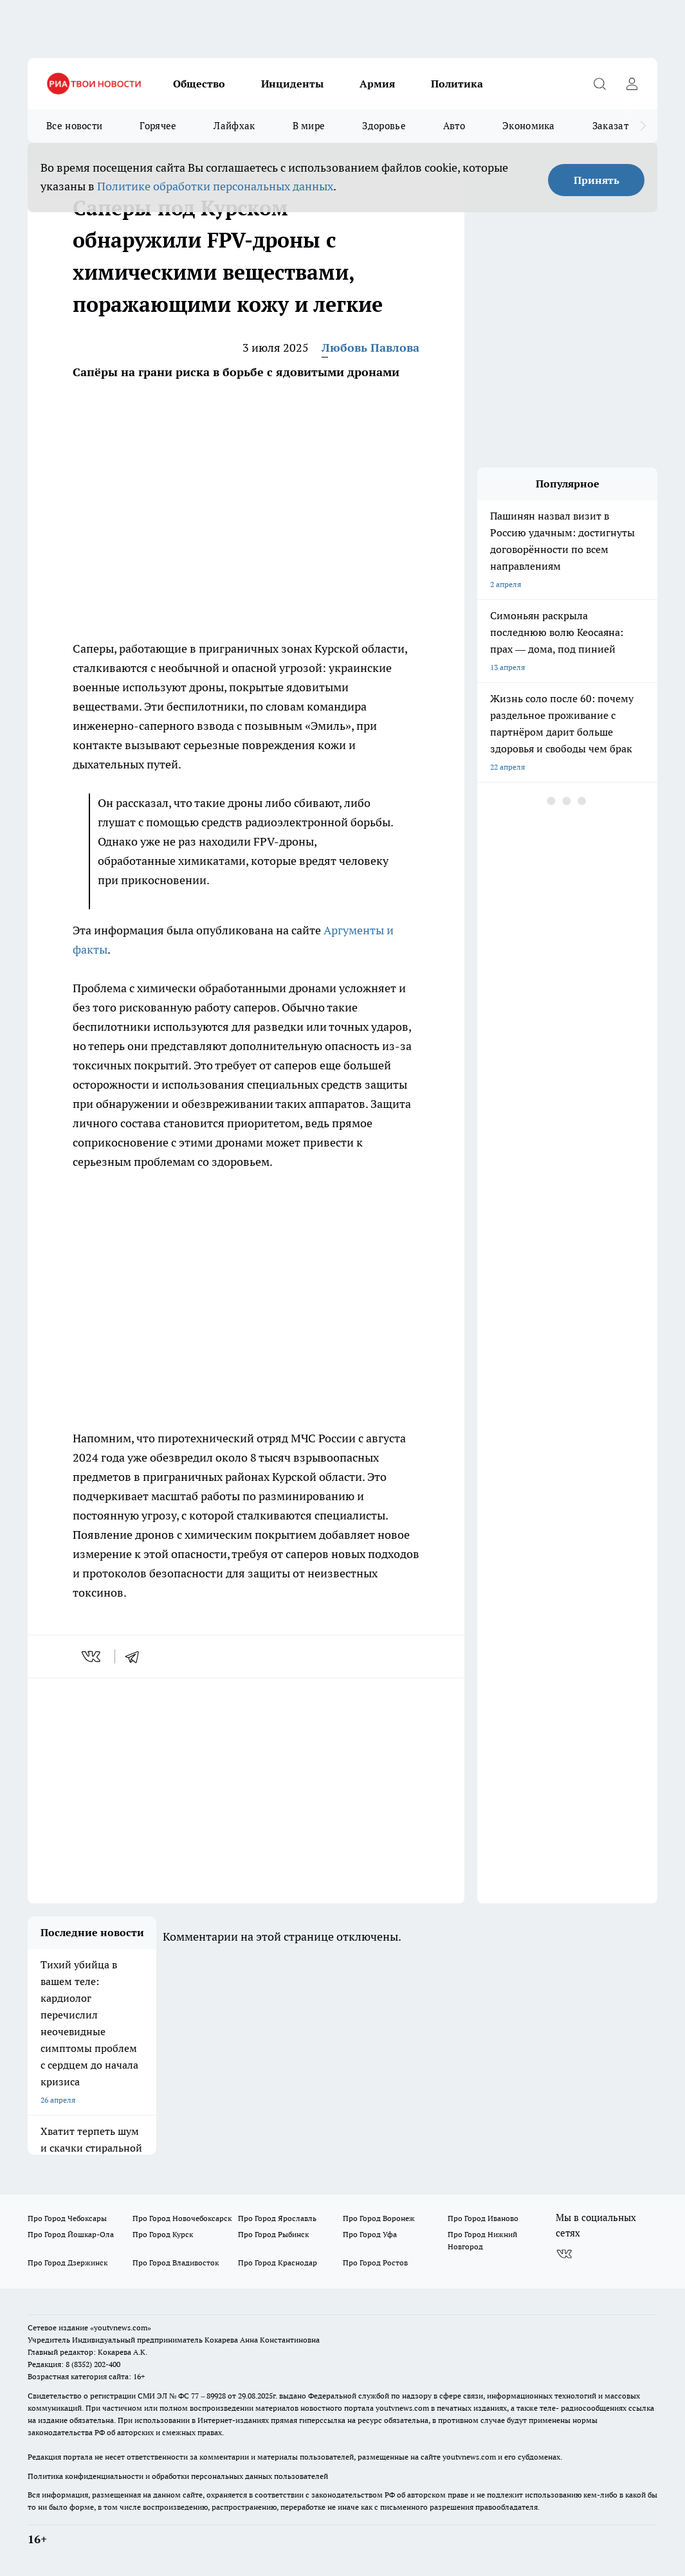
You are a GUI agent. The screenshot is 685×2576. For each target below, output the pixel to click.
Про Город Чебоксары (67, 2218)
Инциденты (292, 83)
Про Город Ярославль (277, 2218)
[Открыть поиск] (599, 83)
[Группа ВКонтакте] (564, 2254)
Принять (596, 180)
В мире (309, 126)
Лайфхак (234, 126)
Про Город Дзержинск (67, 2262)
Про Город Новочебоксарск (182, 2218)
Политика (457, 83)
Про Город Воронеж (379, 2218)
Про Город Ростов (375, 2262)
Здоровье (383, 126)
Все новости (74, 126)
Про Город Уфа (370, 2234)
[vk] (92, 1656)
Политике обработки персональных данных (215, 186)
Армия (377, 83)
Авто (454, 126)
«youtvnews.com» (120, 2327)
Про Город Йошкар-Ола (71, 2234)
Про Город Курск (162, 2234)
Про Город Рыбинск (273, 2234)
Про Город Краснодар (277, 2262)
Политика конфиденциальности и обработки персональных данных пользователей (178, 2476)
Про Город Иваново (483, 2218)
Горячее (158, 126)
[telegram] (136, 1656)
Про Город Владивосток (175, 2262)
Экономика (528, 126)
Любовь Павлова (370, 347)
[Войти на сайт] (631, 83)
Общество (199, 83)
